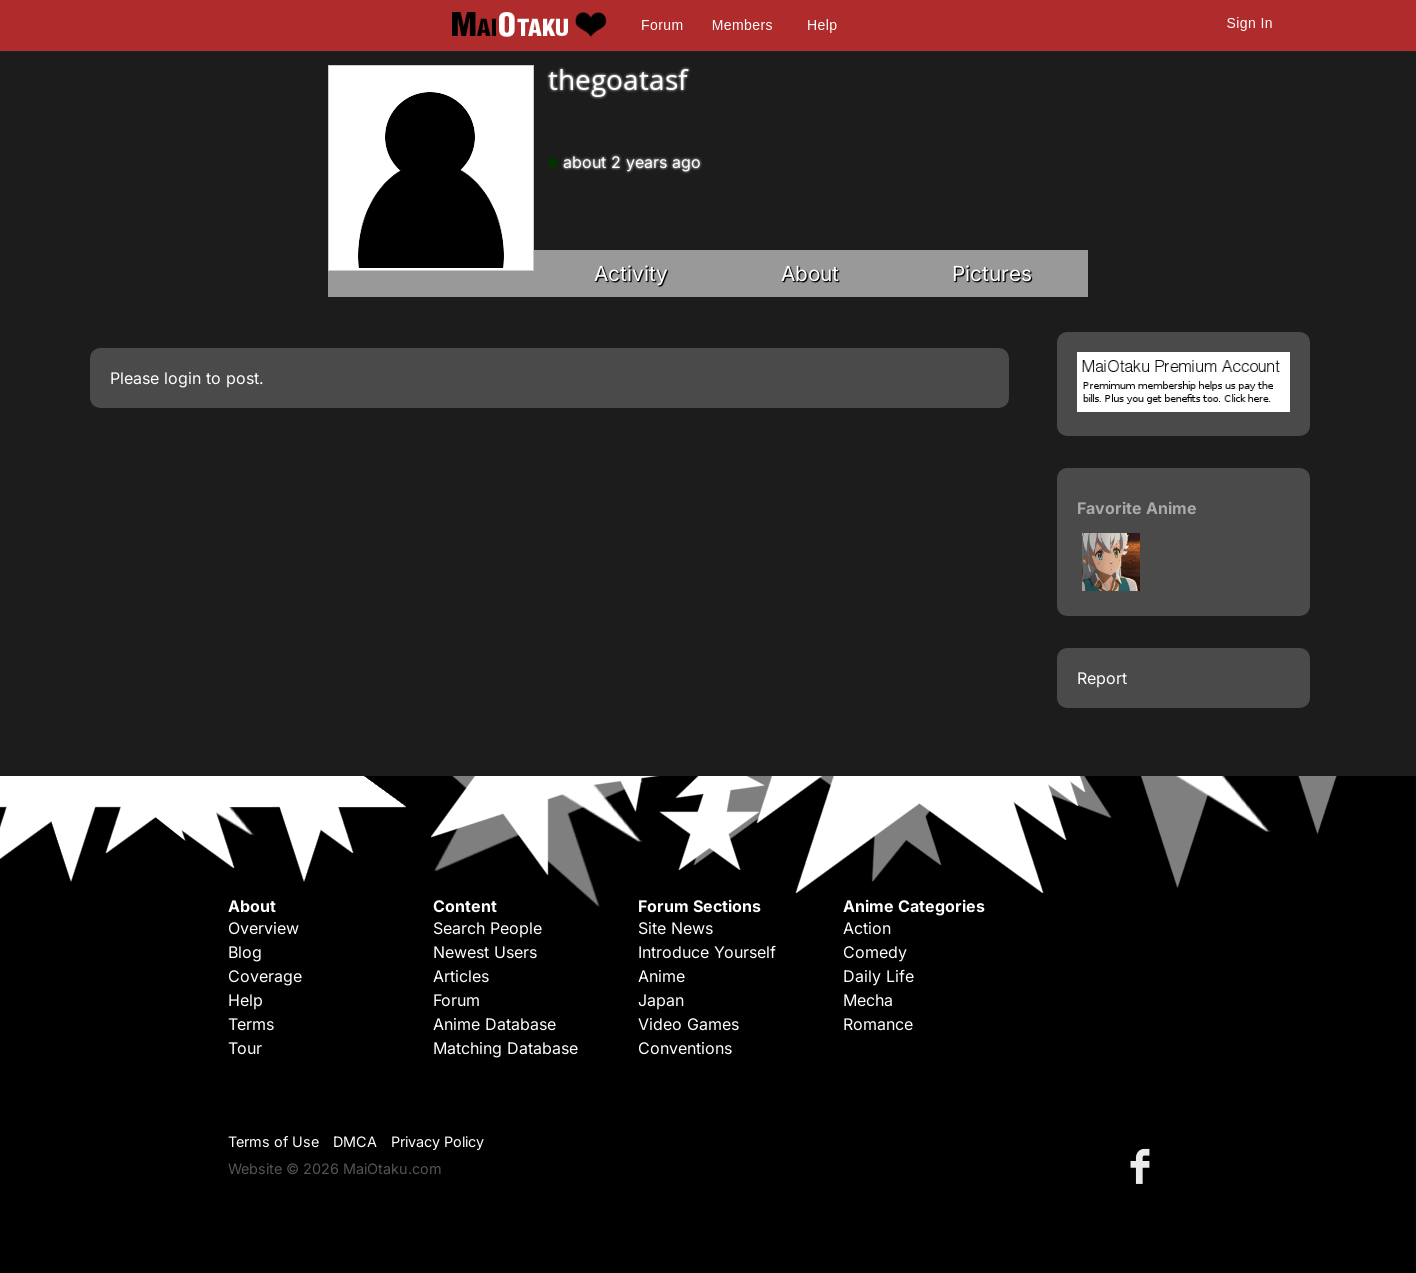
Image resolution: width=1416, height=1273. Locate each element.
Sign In (1250, 23)
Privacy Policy (437, 1141)
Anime (661, 976)
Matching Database (505, 1048)
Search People (487, 928)
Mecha (868, 1000)
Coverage (265, 976)
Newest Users (485, 952)
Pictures (992, 273)
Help (822, 25)
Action (867, 928)
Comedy (875, 952)
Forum (662, 25)
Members (742, 25)
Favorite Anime (1137, 508)
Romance (878, 1024)
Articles (461, 976)
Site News (675, 928)
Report (1102, 678)
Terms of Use (273, 1141)
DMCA (355, 1141)
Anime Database (494, 1024)
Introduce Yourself (707, 952)
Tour (245, 1048)
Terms (251, 1024)
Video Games (688, 1024)
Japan (661, 1000)
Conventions (685, 1048)
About (810, 273)
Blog (245, 952)
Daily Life (878, 976)
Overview (263, 928)
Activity (631, 273)
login (182, 378)
